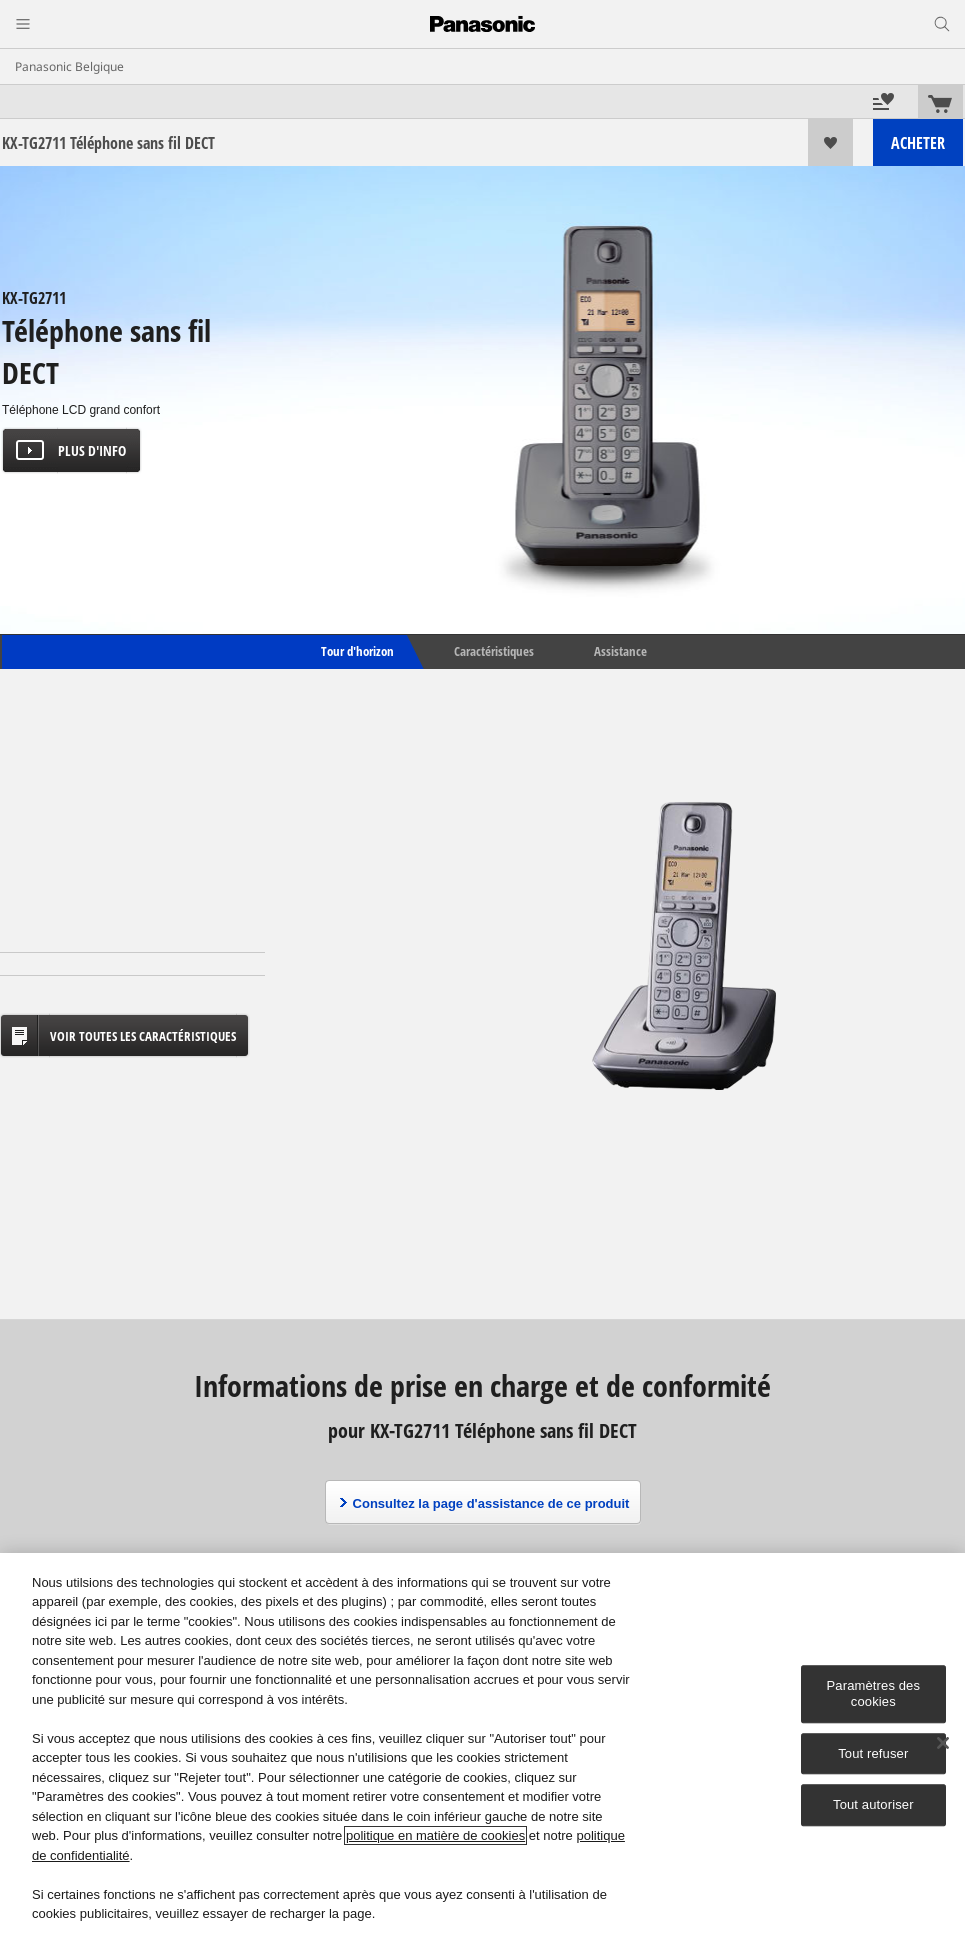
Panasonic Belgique (69, 66)
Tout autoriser (873, 1804)
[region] (482, 1743)
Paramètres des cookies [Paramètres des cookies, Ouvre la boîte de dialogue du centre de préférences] (874, 1694)
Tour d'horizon (356, 651)
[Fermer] (943, 1743)
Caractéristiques (494, 651)
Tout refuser (873, 1753)
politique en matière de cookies (435, 1835)
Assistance (620, 651)
